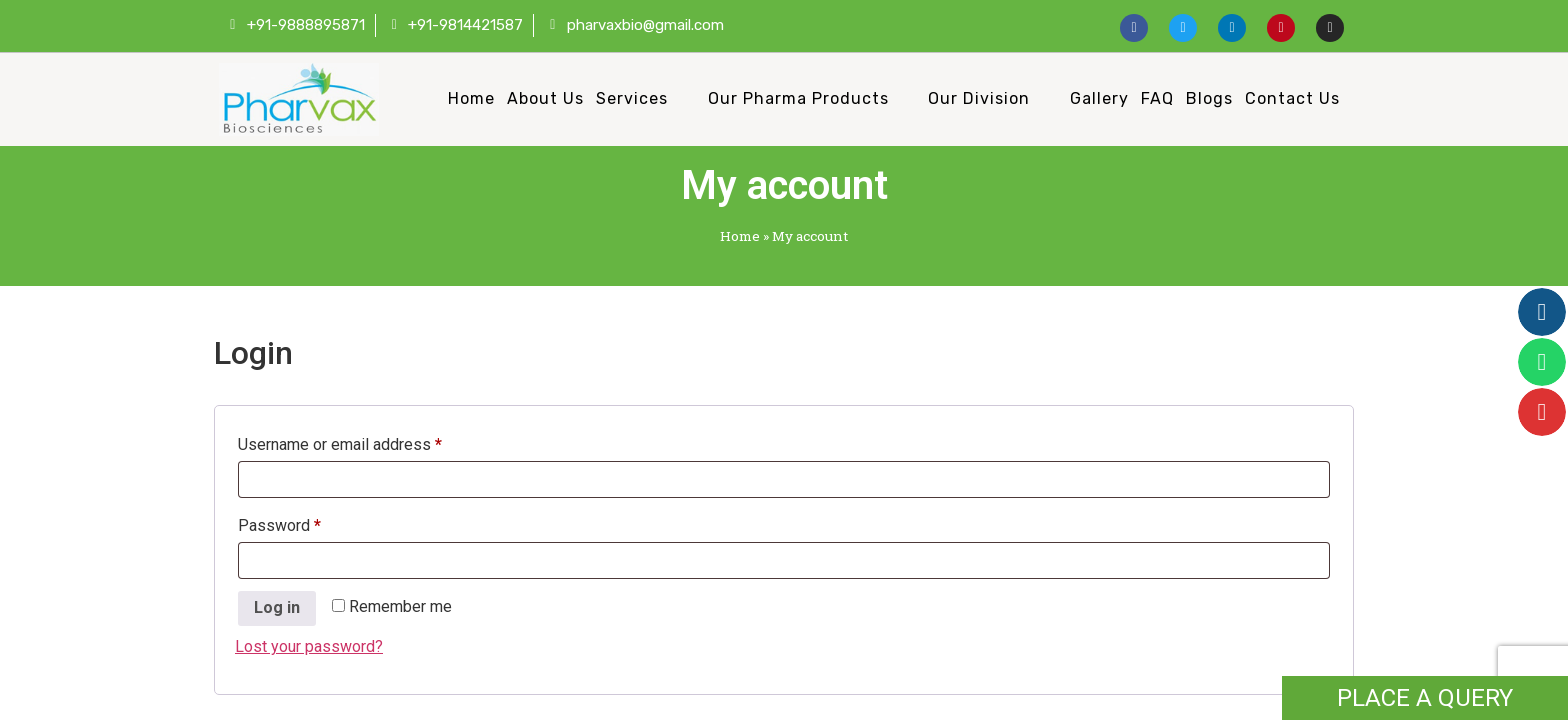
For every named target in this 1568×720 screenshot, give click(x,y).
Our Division (979, 98)
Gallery (1099, 98)
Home (471, 98)
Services (632, 98)
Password (310, 522)
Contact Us (1292, 98)
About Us (545, 98)
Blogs (1209, 98)
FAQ (1157, 98)
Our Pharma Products (798, 98)
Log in (277, 607)
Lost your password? (309, 646)
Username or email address (371, 441)
